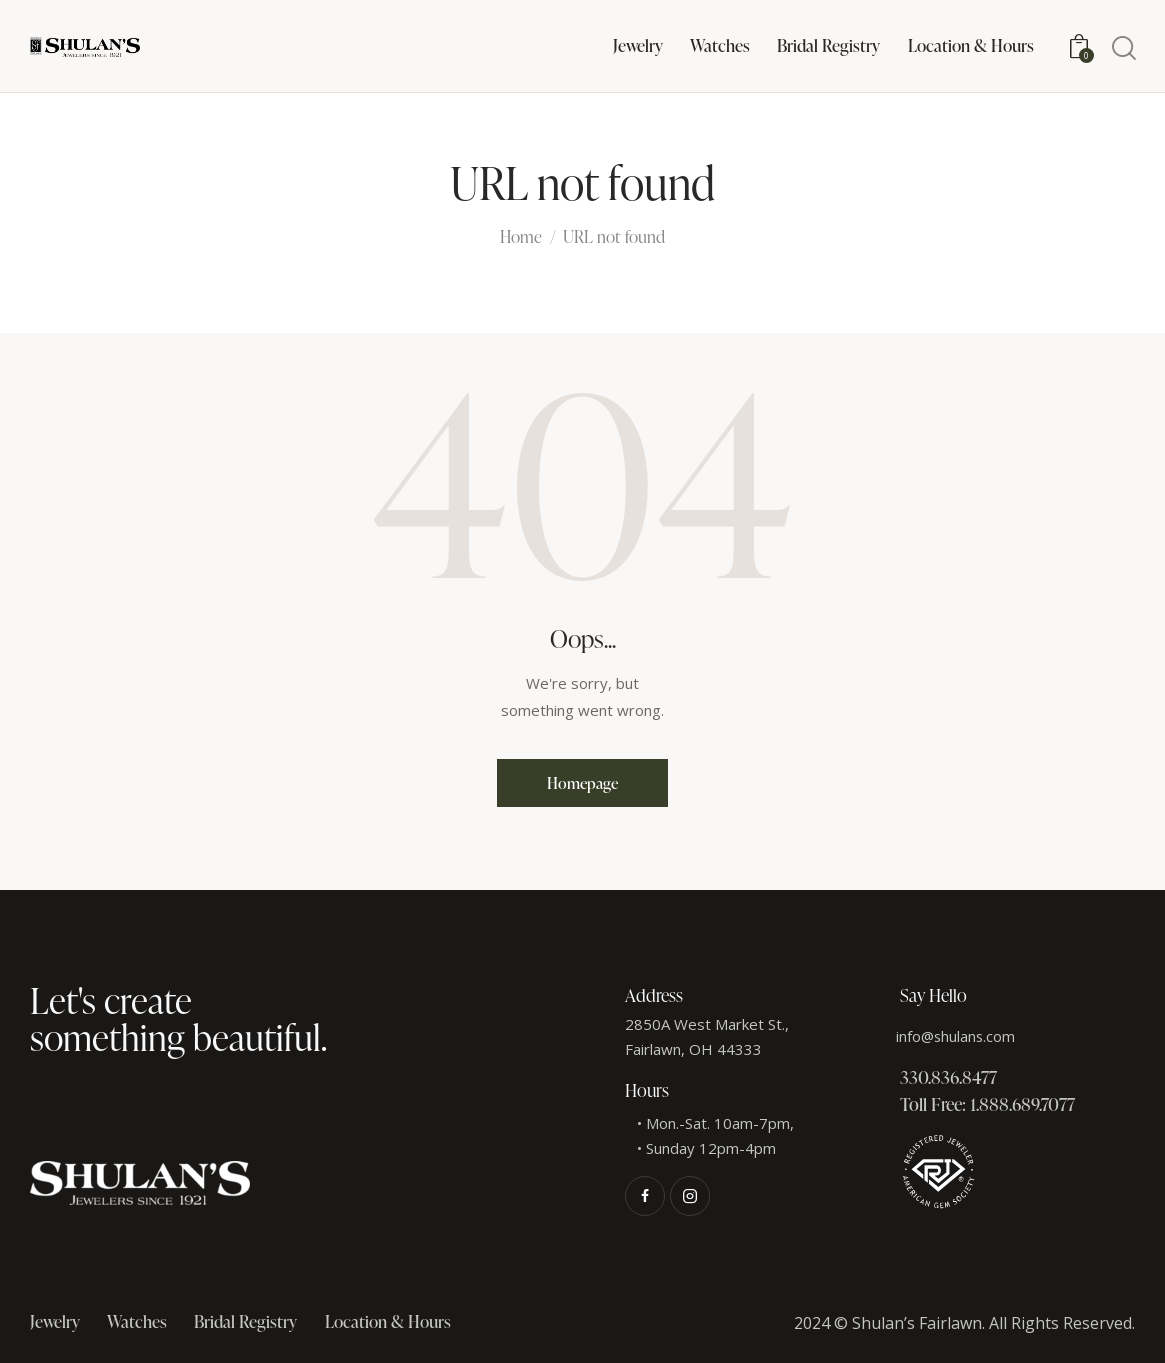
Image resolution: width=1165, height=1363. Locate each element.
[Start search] (1122, 48)
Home (521, 238)
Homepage (582, 783)
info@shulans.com (957, 1036)
